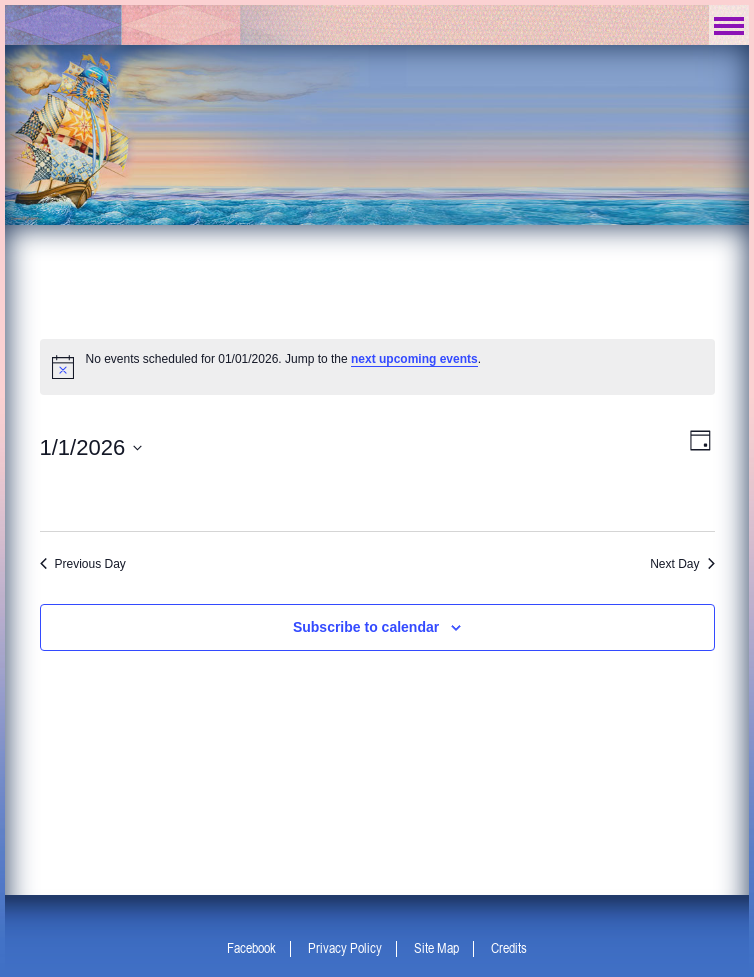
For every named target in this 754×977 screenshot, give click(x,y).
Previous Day (83, 564)
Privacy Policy (345, 948)
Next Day (682, 564)
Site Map (436, 948)
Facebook (251, 948)
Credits (509, 948)
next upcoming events (414, 359)
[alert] (377, 367)
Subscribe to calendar (366, 627)
